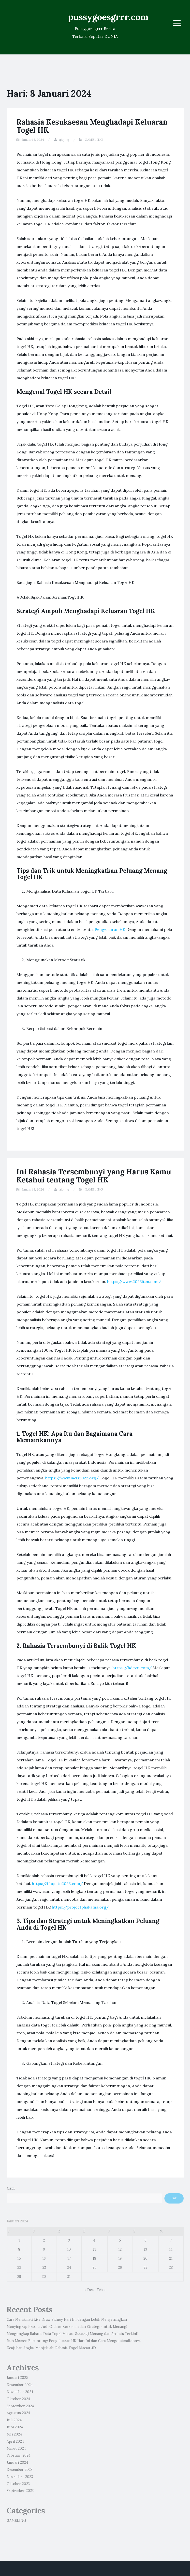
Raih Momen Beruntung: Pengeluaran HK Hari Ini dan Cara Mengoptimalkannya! (74, 2341)
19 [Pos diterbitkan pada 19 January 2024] (120, 2258)
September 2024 (20, 2406)
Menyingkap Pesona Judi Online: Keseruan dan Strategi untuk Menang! (67, 2326)
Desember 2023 (19, 2469)
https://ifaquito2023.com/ (57, 1883)
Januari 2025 (17, 2377)
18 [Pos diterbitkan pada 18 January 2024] (94, 2258)
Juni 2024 (15, 2427)
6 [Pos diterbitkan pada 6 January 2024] (145, 2240)
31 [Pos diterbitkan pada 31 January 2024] (69, 2276)
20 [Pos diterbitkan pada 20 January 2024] (145, 2258)
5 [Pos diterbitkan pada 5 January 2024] (120, 2240)
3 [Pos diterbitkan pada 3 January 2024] (69, 2240)
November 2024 (20, 2392)
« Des (89, 2290)
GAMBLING (94, 140)
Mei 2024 (14, 2434)
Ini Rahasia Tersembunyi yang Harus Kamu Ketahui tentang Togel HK (93, 1175)
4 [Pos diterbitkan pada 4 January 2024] (94, 2240)
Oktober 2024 (18, 2399)
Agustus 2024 (18, 2413)
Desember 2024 (20, 2385)
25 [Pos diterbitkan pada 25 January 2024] (94, 2267)
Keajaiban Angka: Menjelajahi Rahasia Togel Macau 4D (51, 2348)
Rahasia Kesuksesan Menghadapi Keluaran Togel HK (92, 126)
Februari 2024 (18, 2455)
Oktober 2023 (18, 2484)
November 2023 (20, 2476)
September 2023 (20, 2490)
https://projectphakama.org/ (80, 1907)
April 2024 (15, 2441)
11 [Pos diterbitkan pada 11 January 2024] (94, 2249)
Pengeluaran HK (110, 929)
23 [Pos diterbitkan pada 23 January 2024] (44, 2267)
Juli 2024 (14, 2420)
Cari (11, 2188)
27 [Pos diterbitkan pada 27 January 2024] (145, 2267)
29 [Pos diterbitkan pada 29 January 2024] (19, 2276)
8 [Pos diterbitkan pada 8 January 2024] (19, 2249)
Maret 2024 (16, 2448)
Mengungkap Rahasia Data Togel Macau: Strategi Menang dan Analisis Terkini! (72, 2334)
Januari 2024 (17, 2462)
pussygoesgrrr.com (108, 17)
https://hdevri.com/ (132, 1667)
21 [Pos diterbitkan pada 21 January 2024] (171, 2258)
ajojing (64, 140)
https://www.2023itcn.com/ (134, 1281)
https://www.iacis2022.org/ (72, 1477)
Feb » (101, 2290)
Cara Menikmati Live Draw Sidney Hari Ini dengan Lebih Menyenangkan (67, 2319)
